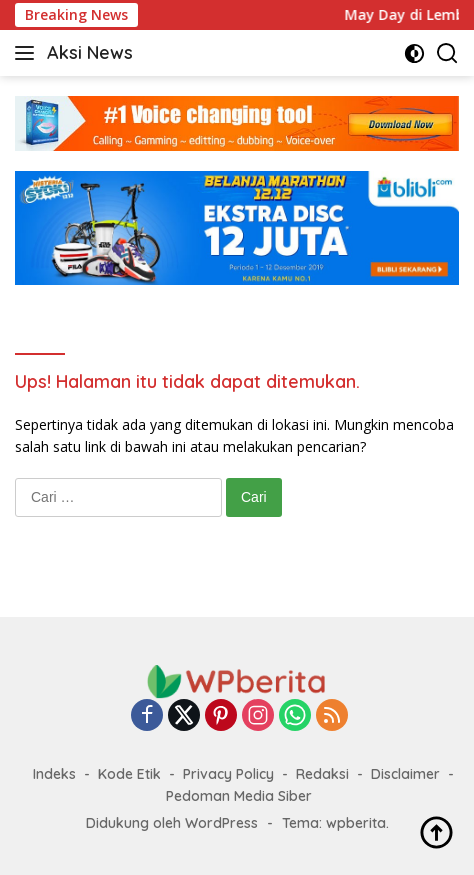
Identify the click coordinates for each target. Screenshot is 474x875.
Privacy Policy (228, 774)
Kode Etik (129, 774)
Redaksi (322, 774)
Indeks (54, 774)
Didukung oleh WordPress (172, 823)
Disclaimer (405, 774)
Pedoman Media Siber (239, 796)
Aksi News (90, 52)
